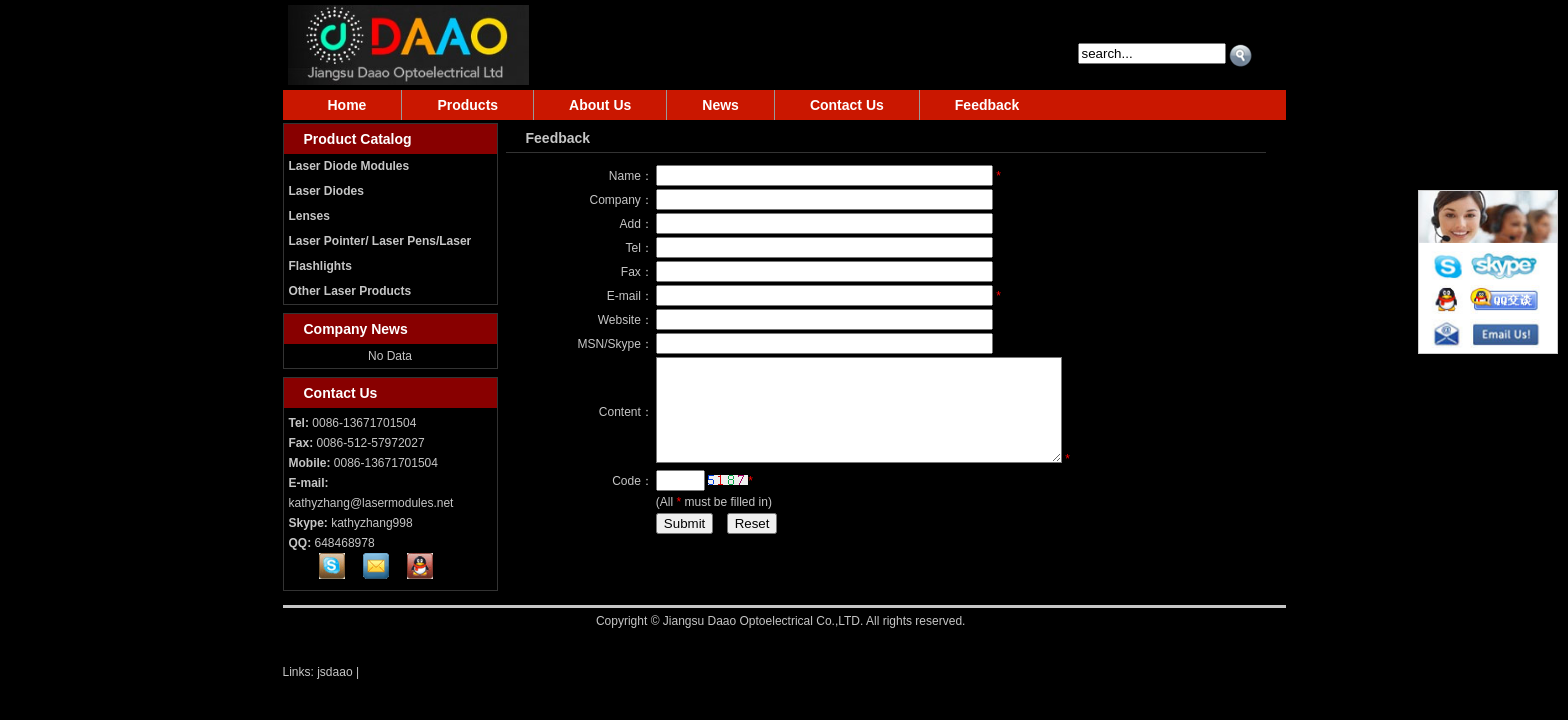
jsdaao (334, 672)
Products (467, 105)
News (720, 105)
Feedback (987, 105)
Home (347, 105)
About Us (600, 105)
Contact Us (847, 105)
